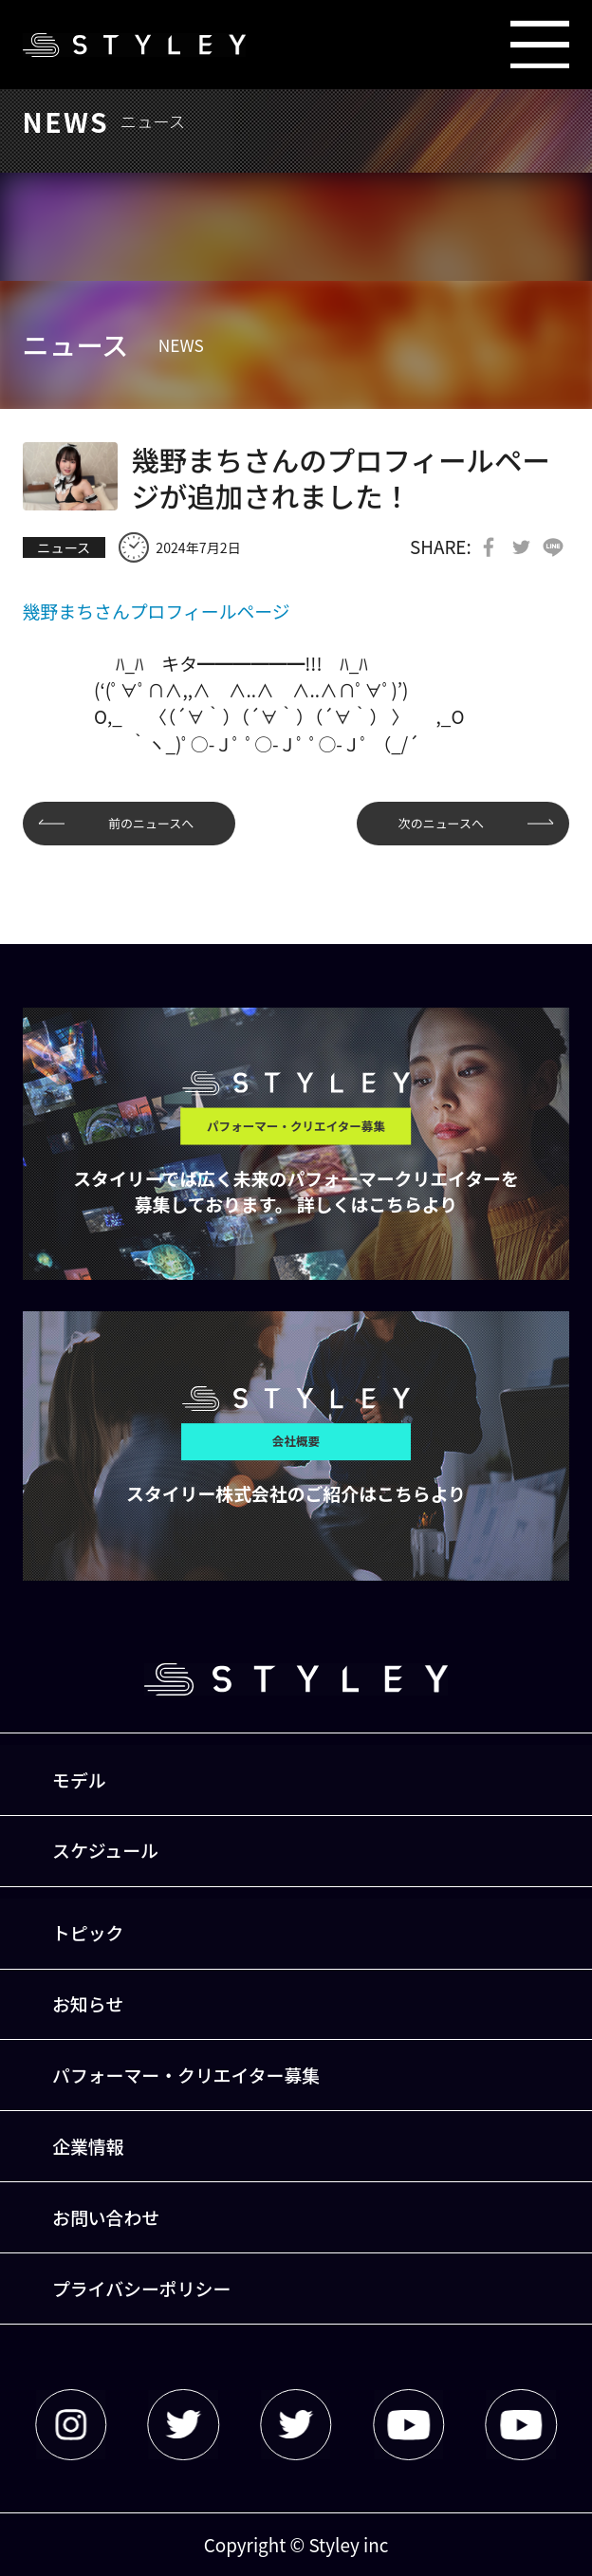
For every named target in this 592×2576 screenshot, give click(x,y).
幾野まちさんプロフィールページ (156, 610)
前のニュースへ (151, 823)
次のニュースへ (441, 823)
